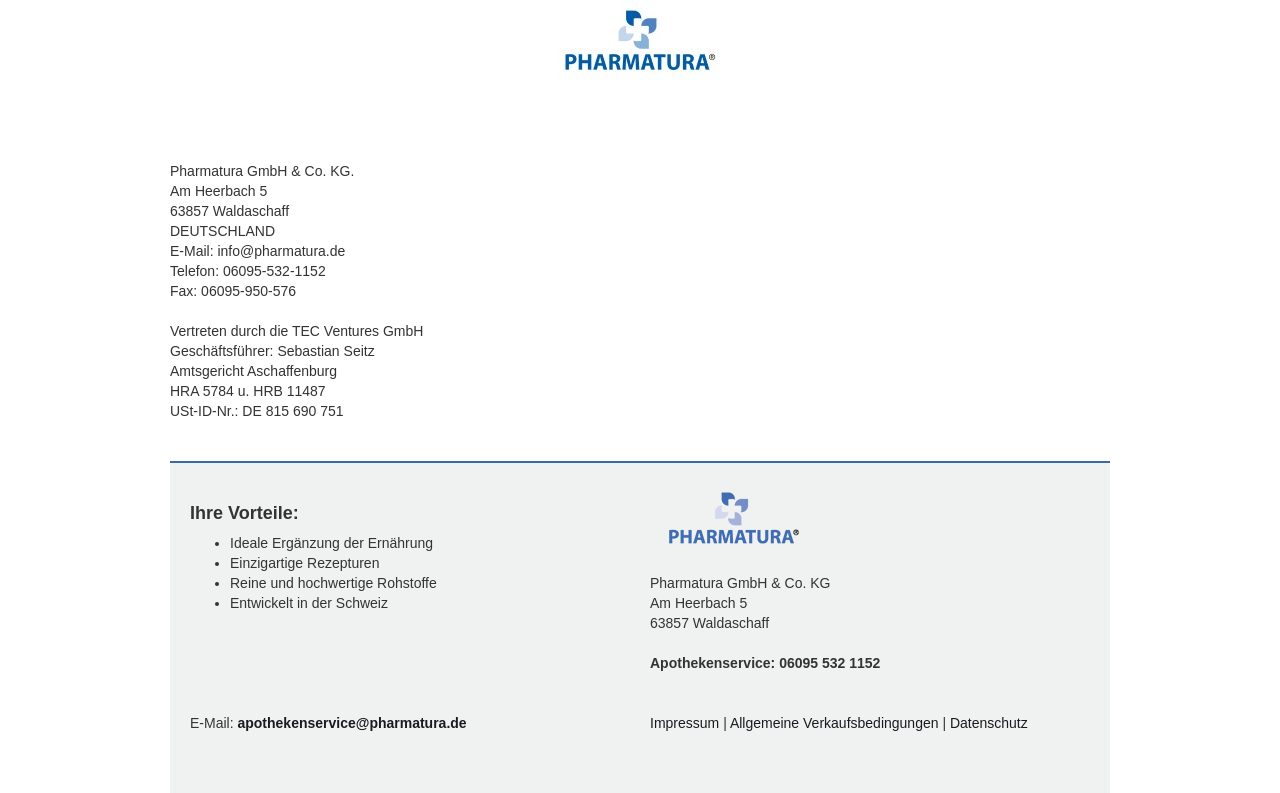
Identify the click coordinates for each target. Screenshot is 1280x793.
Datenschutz (989, 723)
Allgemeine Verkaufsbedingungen (836, 723)
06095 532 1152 (829, 663)
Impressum (686, 723)
